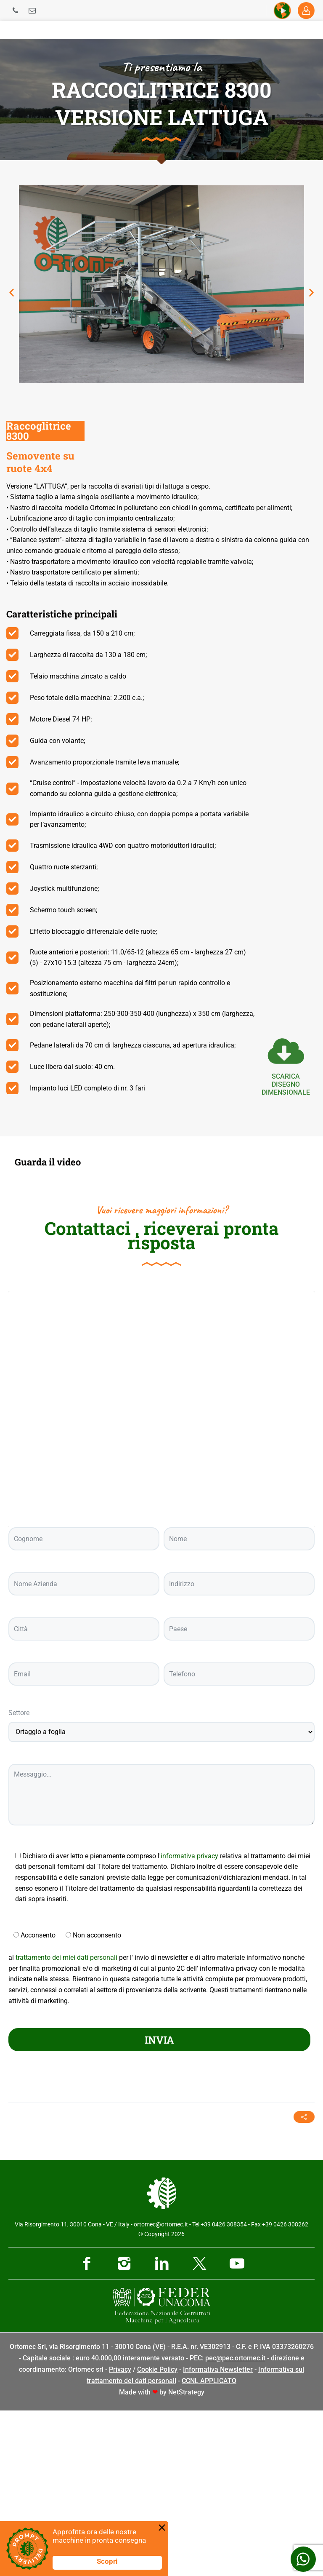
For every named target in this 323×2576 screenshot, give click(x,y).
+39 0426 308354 (224, 2389)
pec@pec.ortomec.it (235, 2524)
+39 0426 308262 (285, 2389)
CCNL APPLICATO (209, 2546)
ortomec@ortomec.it (161, 2389)
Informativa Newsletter (218, 2535)
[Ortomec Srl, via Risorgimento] (161, 1575)
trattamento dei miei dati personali (66, 2123)
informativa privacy (189, 2021)
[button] (11, 292)
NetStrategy (186, 2558)
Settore (18, 1878)
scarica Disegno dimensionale (286, 1084)
